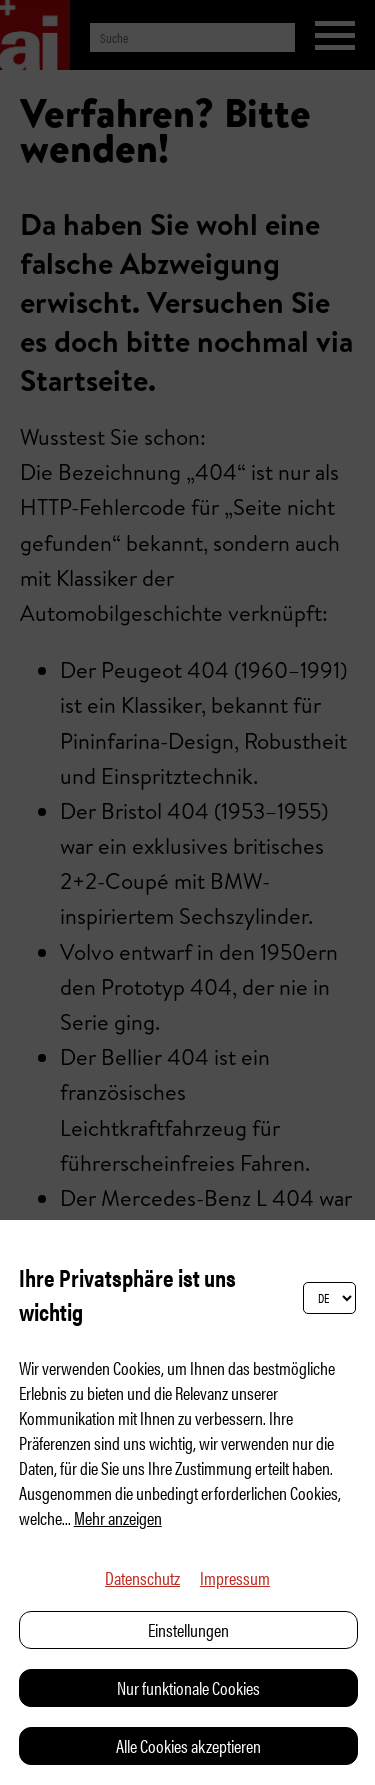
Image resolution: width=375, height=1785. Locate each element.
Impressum (235, 1577)
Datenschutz (142, 1577)
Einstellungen (188, 1629)
